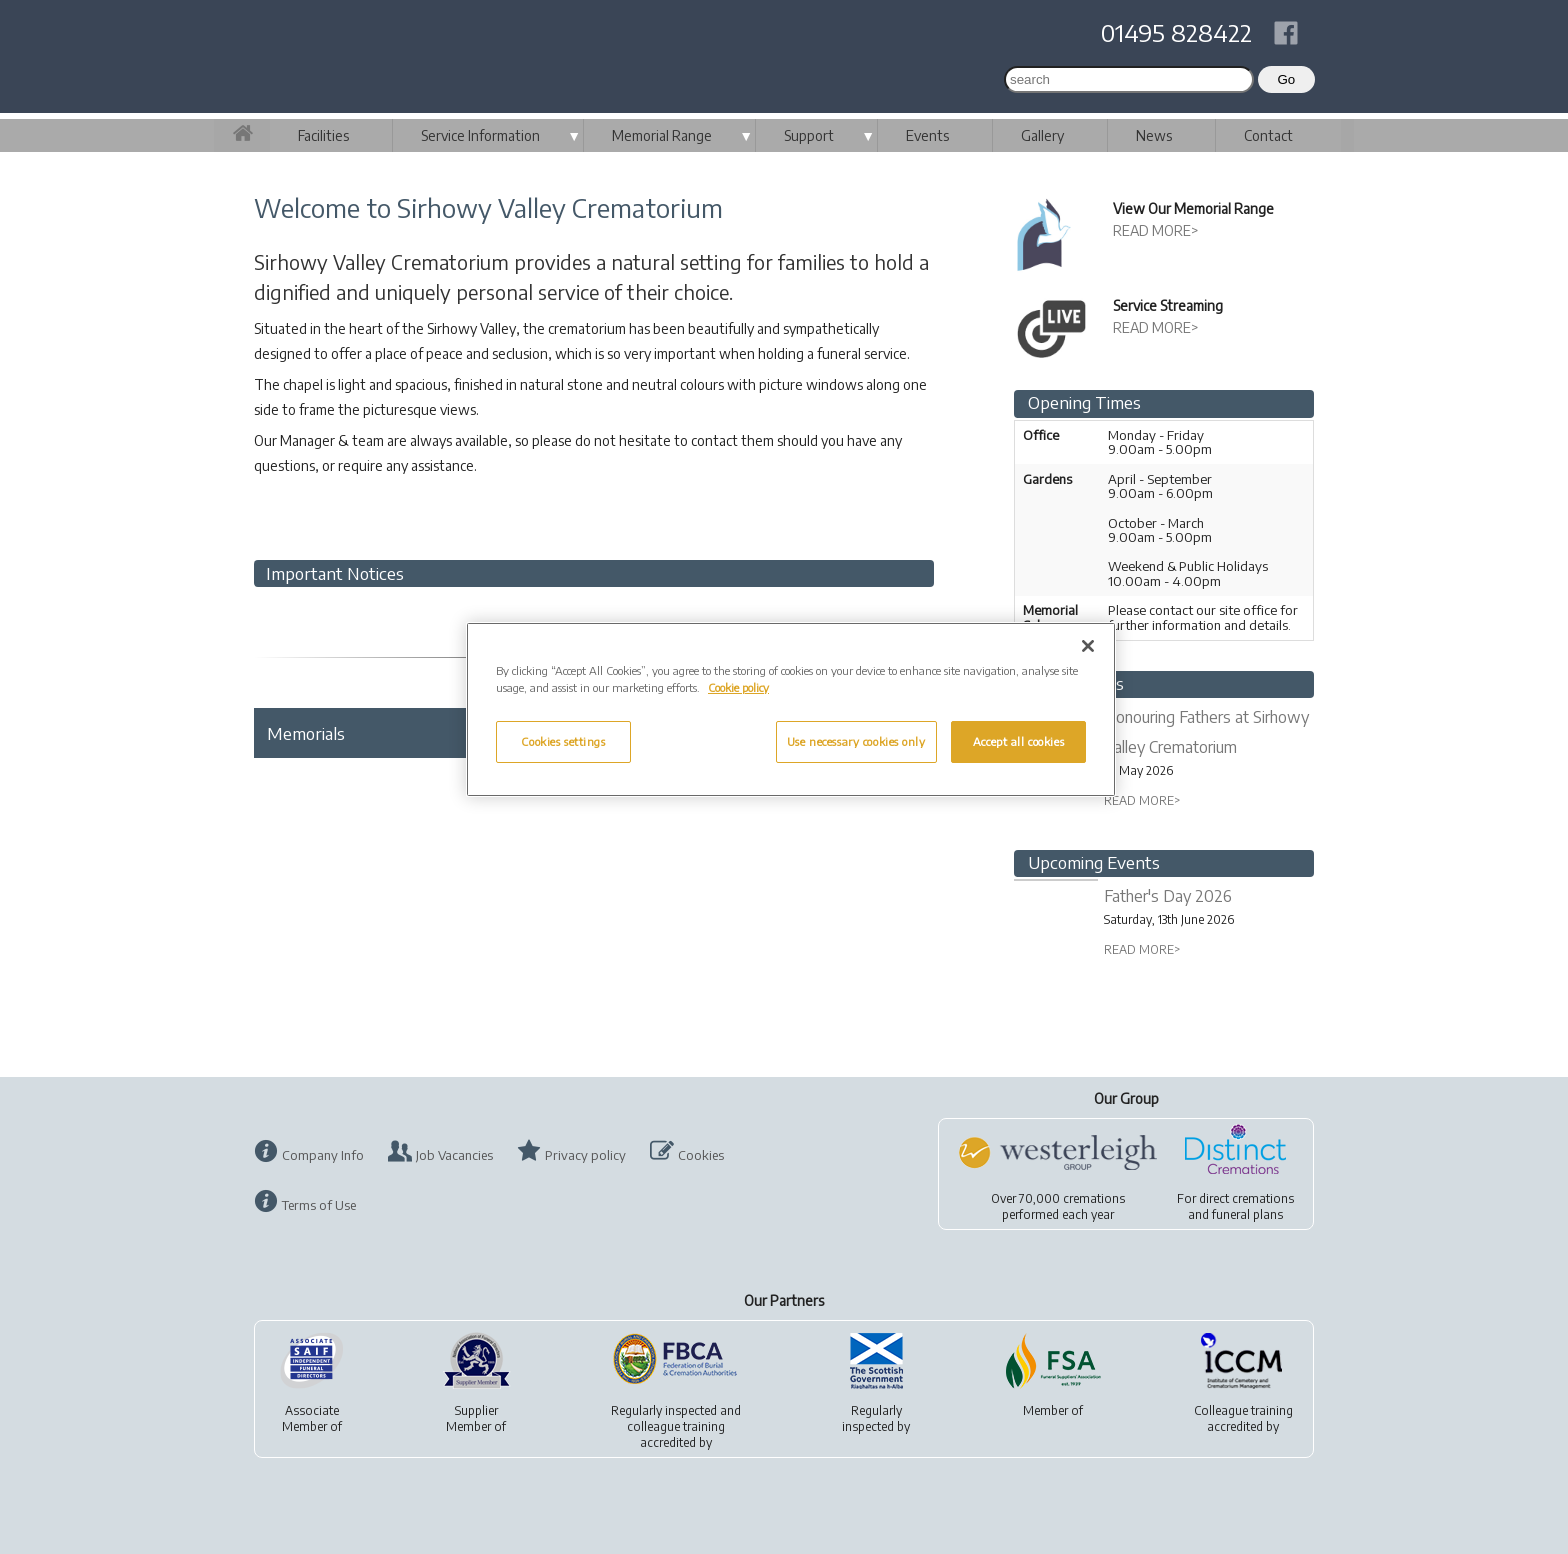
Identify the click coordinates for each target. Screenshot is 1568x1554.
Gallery (1042, 135)
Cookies (701, 1155)
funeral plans (1247, 1214)
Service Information (480, 135)
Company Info (323, 1155)
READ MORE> (1156, 230)
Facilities (323, 135)
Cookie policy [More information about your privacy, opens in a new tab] (738, 687)
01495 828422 (1176, 32)
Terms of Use (319, 1205)
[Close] (1088, 646)
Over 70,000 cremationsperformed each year (1058, 1206)
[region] (791, 709)
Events (927, 135)
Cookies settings (563, 741)
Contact (1268, 135)
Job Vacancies (454, 1155)
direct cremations (1246, 1198)
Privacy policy (585, 1155)
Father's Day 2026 (1168, 896)
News (1154, 135)
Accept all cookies (1018, 741)
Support (809, 135)
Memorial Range (662, 135)
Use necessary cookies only (856, 741)
